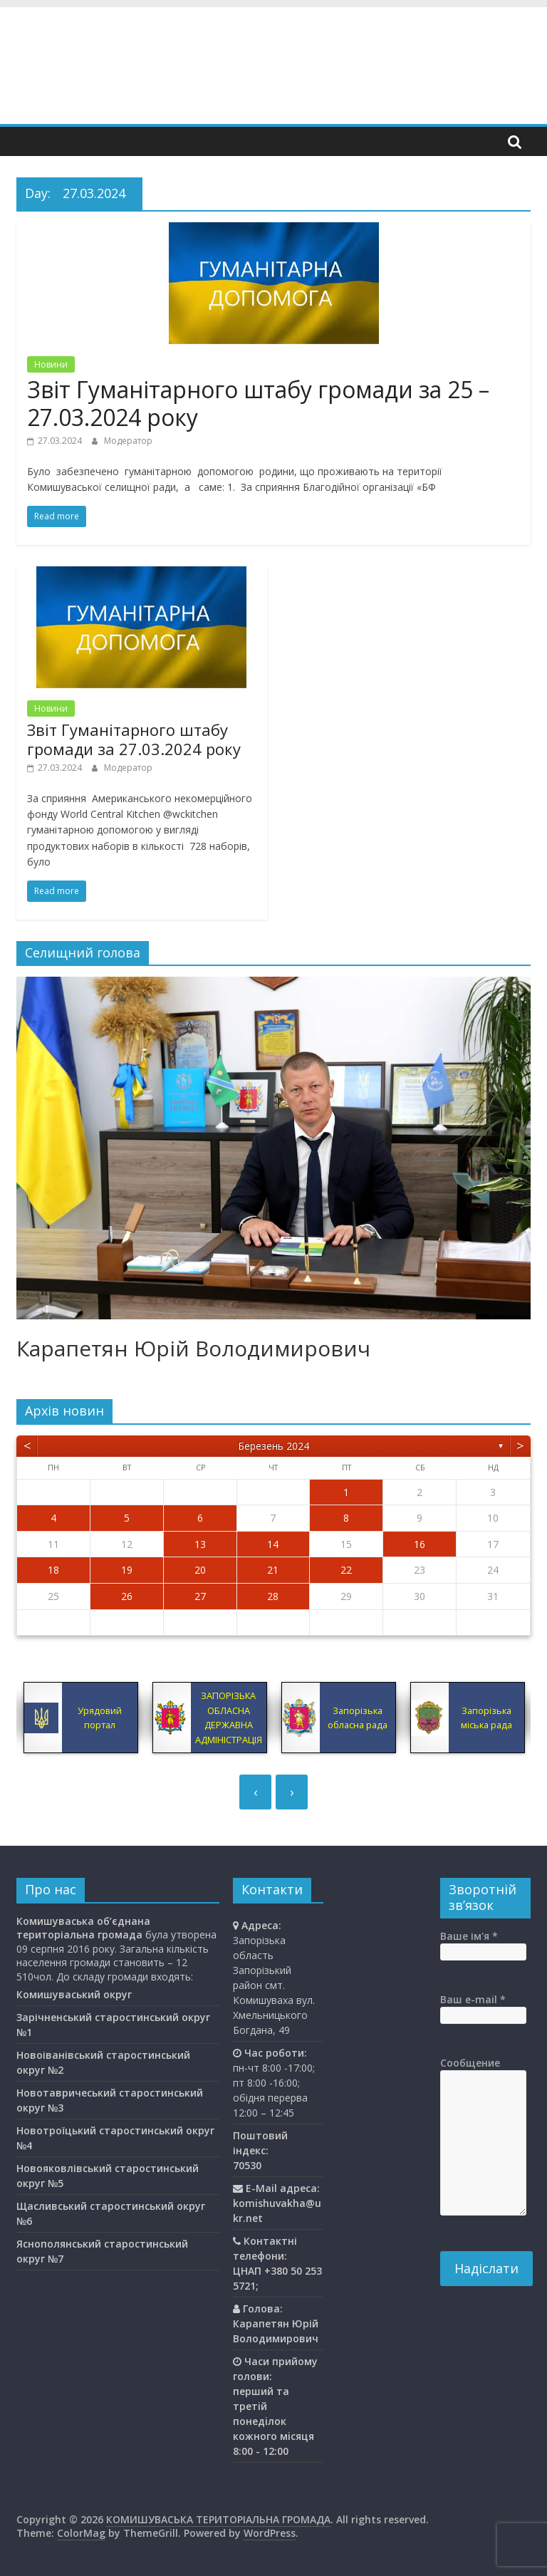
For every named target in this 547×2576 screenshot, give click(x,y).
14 (272, 1544)
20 (200, 1570)
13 (200, 1544)
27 (200, 1596)
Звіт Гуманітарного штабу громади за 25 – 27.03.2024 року (258, 403)
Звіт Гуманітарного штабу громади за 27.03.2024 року (134, 739)
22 (346, 1570)
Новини (51, 364)
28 (272, 1596)
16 (419, 1544)
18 (53, 1570)
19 (126, 1570)
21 (272, 1570)
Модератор (128, 441)
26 (126, 1596)
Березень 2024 (273, 1446)
